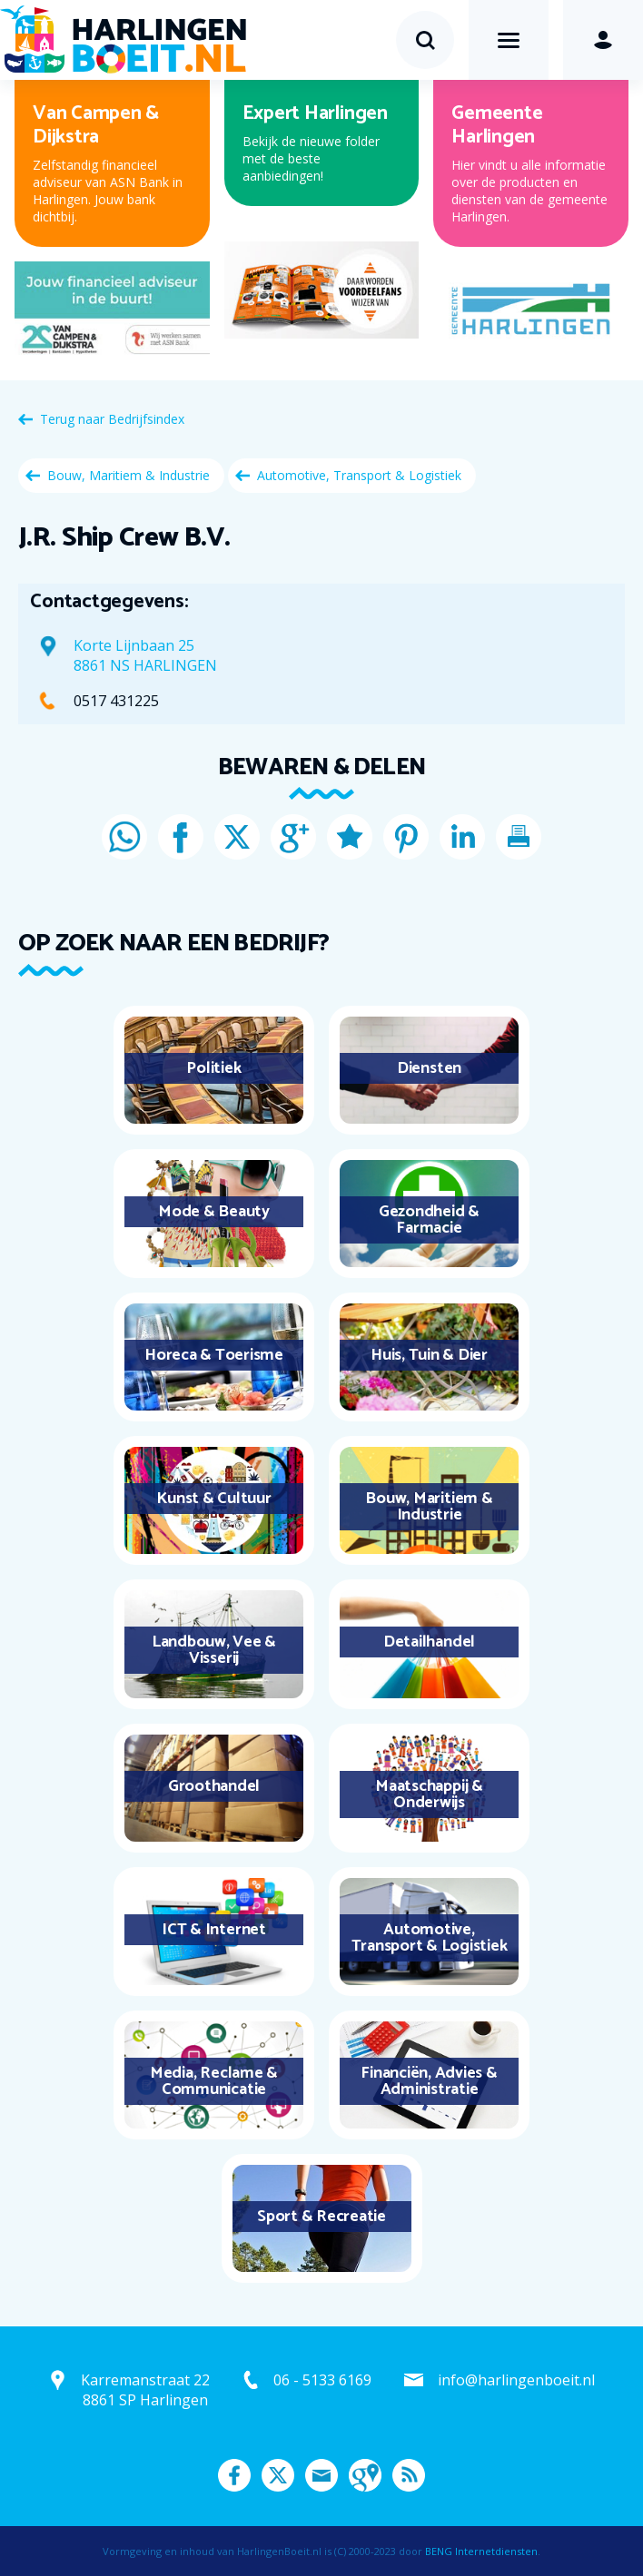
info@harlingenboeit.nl (516, 2380)
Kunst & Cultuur (213, 1498)
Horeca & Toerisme (213, 1355)
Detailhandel (429, 1642)
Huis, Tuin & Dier (429, 1355)
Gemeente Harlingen (496, 125)
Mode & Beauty (214, 1211)
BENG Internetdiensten (481, 2551)
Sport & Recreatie (321, 2216)
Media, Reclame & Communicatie (214, 2081)
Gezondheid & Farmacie (429, 1220)
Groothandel (214, 1786)
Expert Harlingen (315, 113)
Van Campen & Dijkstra (96, 125)
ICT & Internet (214, 1929)
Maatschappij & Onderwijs (429, 1794)
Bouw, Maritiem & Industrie (128, 475)
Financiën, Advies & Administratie (429, 2081)
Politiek (213, 1068)
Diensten (429, 1068)
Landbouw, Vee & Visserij (214, 1650)
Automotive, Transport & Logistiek (359, 475)
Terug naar (112, 419)
